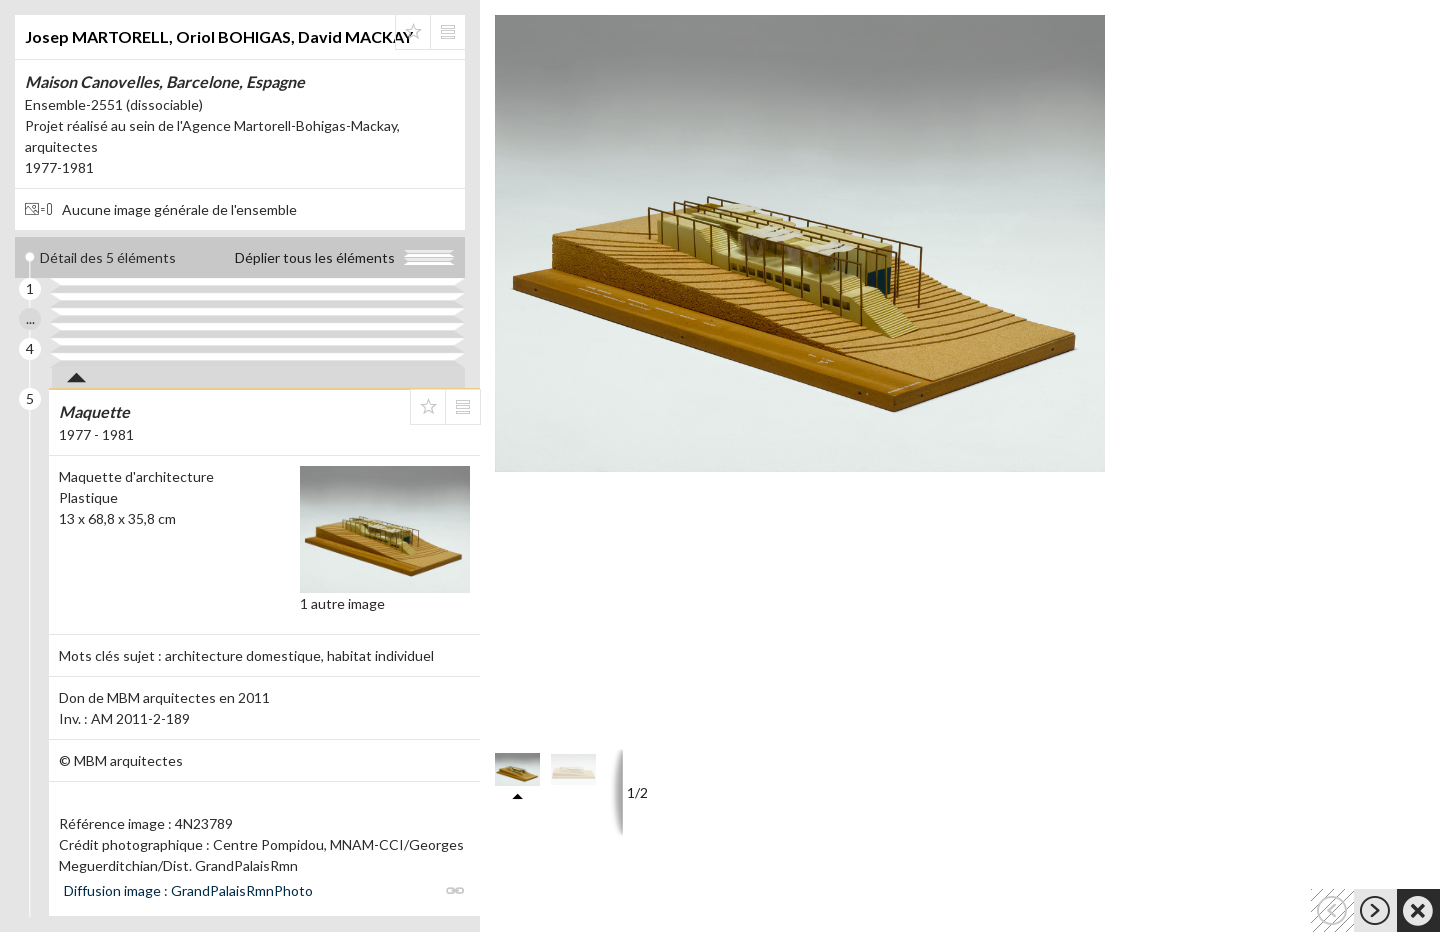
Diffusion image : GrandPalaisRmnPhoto (188, 890)
